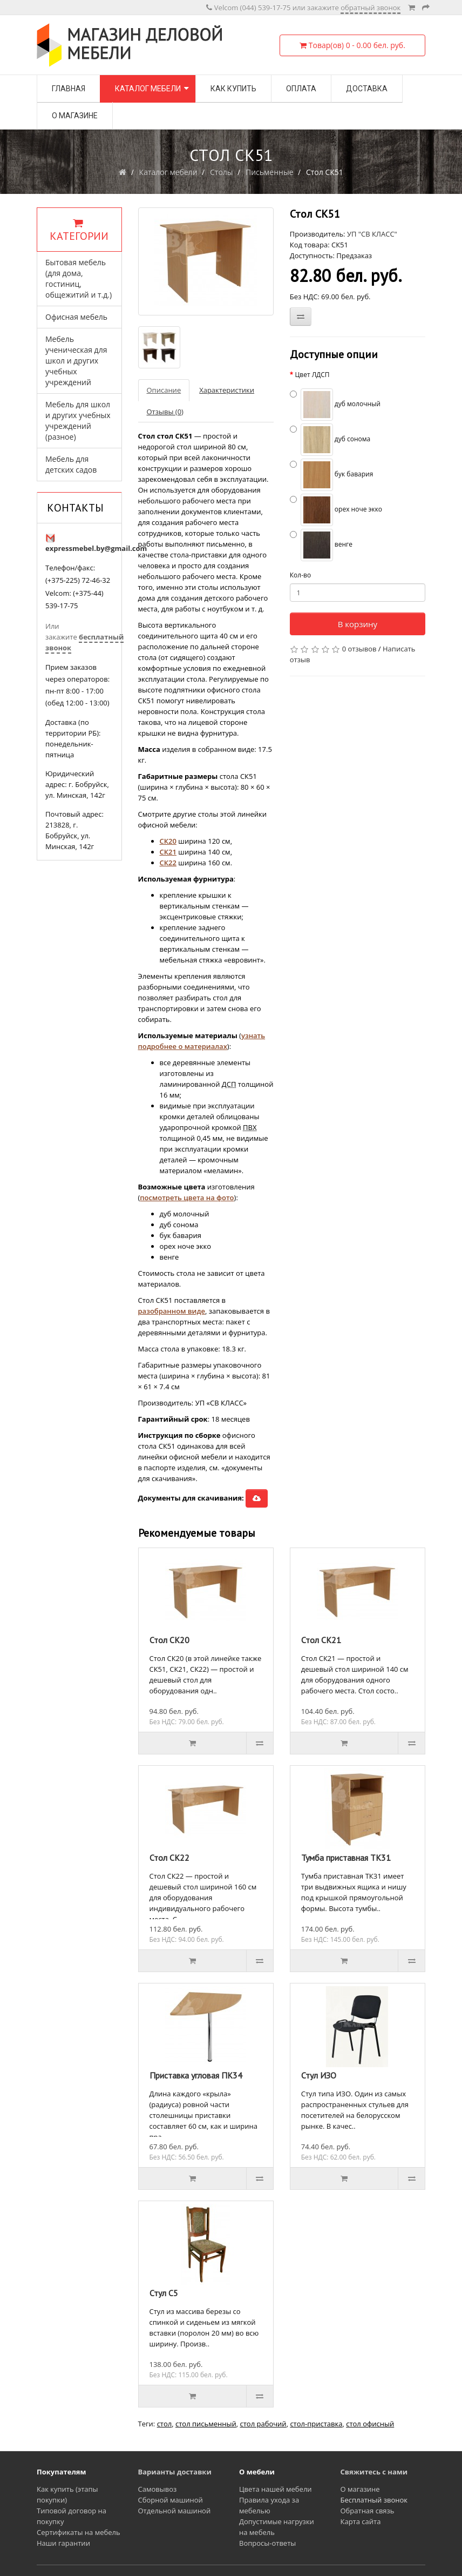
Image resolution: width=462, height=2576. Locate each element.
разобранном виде (171, 1311)
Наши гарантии (63, 2543)
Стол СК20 (169, 1640)
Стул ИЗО (318, 2075)
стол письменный (205, 2424)
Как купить (233, 88)
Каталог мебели (148, 88)
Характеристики (226, 390)
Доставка (367, 88)
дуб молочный (335, 404)
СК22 (168, 862)
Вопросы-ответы (267, 2543)
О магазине (75, 115)
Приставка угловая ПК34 (196, 2075)
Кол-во (300, 575)
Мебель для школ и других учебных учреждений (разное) (78, 420)
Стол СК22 (169, 1857)
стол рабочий (263, 2424)
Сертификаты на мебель (78, 2532)
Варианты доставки (175, 2472)
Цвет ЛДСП (312, 374)
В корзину (357, 623)
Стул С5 (164, 2293)
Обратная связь (368, 2511)
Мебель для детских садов (71, 464)
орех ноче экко (336, 510)
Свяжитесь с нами (374, 2472)
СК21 (168, 852)
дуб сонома (330, 439)
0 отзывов (359, 649)
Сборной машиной (170, 2500)
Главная (68, 88)
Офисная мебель (76, 317)
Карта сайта (361, 2521)
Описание (164, 390)
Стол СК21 (321, 1640)
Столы (221, 172)
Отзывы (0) (165, 411)
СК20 (168, 841)
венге (321, 545)
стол (164, 2424)
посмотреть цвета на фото (187, 1197)
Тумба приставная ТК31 (346, 1857)
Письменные (270, 172)
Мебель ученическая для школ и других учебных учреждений (76, 360)
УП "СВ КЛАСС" (372, 234)
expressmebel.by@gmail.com (96, 548)
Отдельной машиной (174, 2511)
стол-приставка (316, 2424)
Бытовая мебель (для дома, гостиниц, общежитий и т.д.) (78, 278)
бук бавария (331, 475)
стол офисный (370, 2424)
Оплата (301, 88)
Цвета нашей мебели (275, 2489)
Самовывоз (157, 2489)
